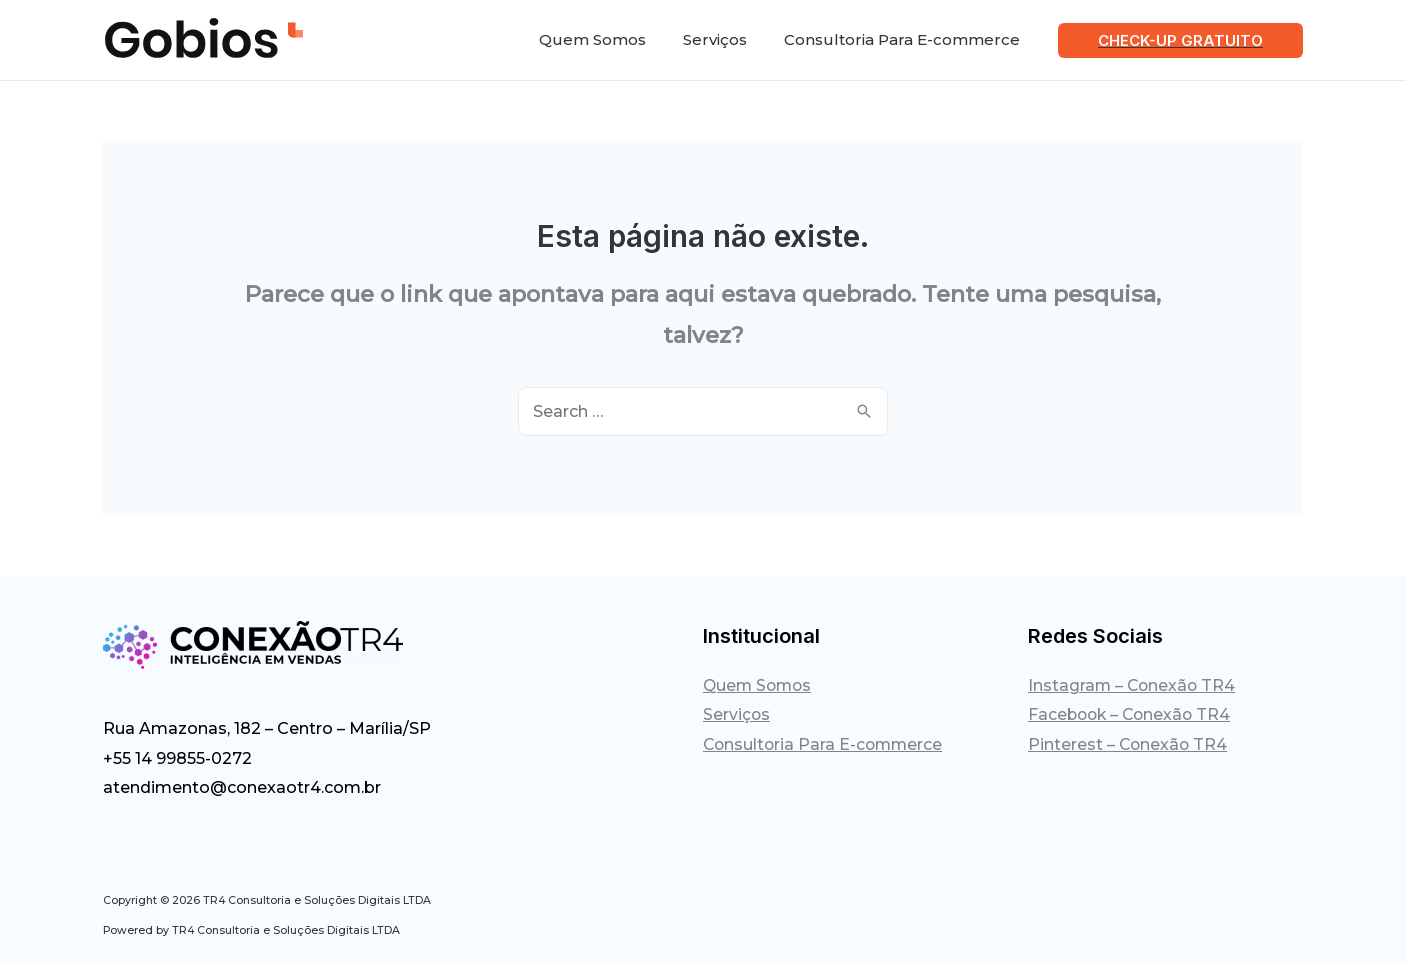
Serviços (737, 715)
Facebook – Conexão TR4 (1132, 715)
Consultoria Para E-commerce (825, 745)
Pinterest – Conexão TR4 (1129, 745)
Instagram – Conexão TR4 (1133, 685)
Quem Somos (759, 685)
